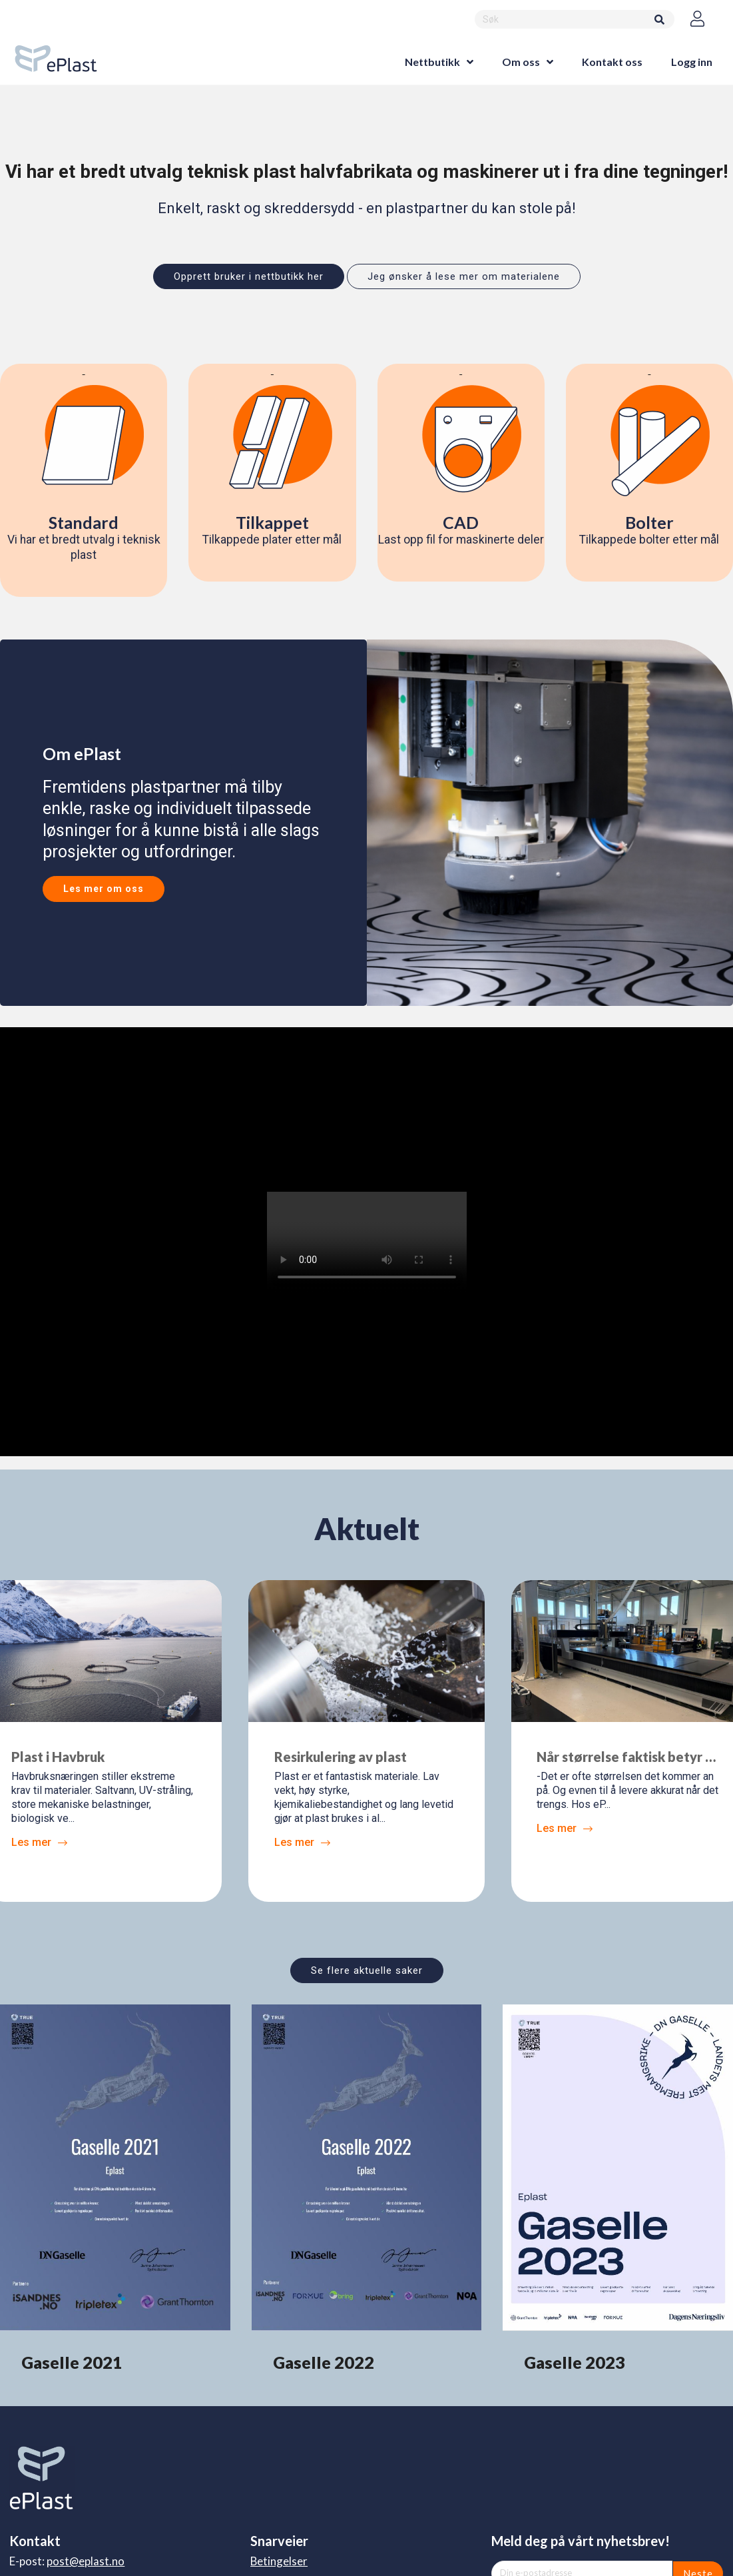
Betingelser (279, 2561)
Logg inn (691, 61)
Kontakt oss (612, 61)
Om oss (521, 61)
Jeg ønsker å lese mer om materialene (463, 276)
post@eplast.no (85, 2561)
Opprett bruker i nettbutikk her (249, 276)
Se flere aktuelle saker (367, 1970)
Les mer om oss (103, 888)
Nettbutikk (432, 61)
